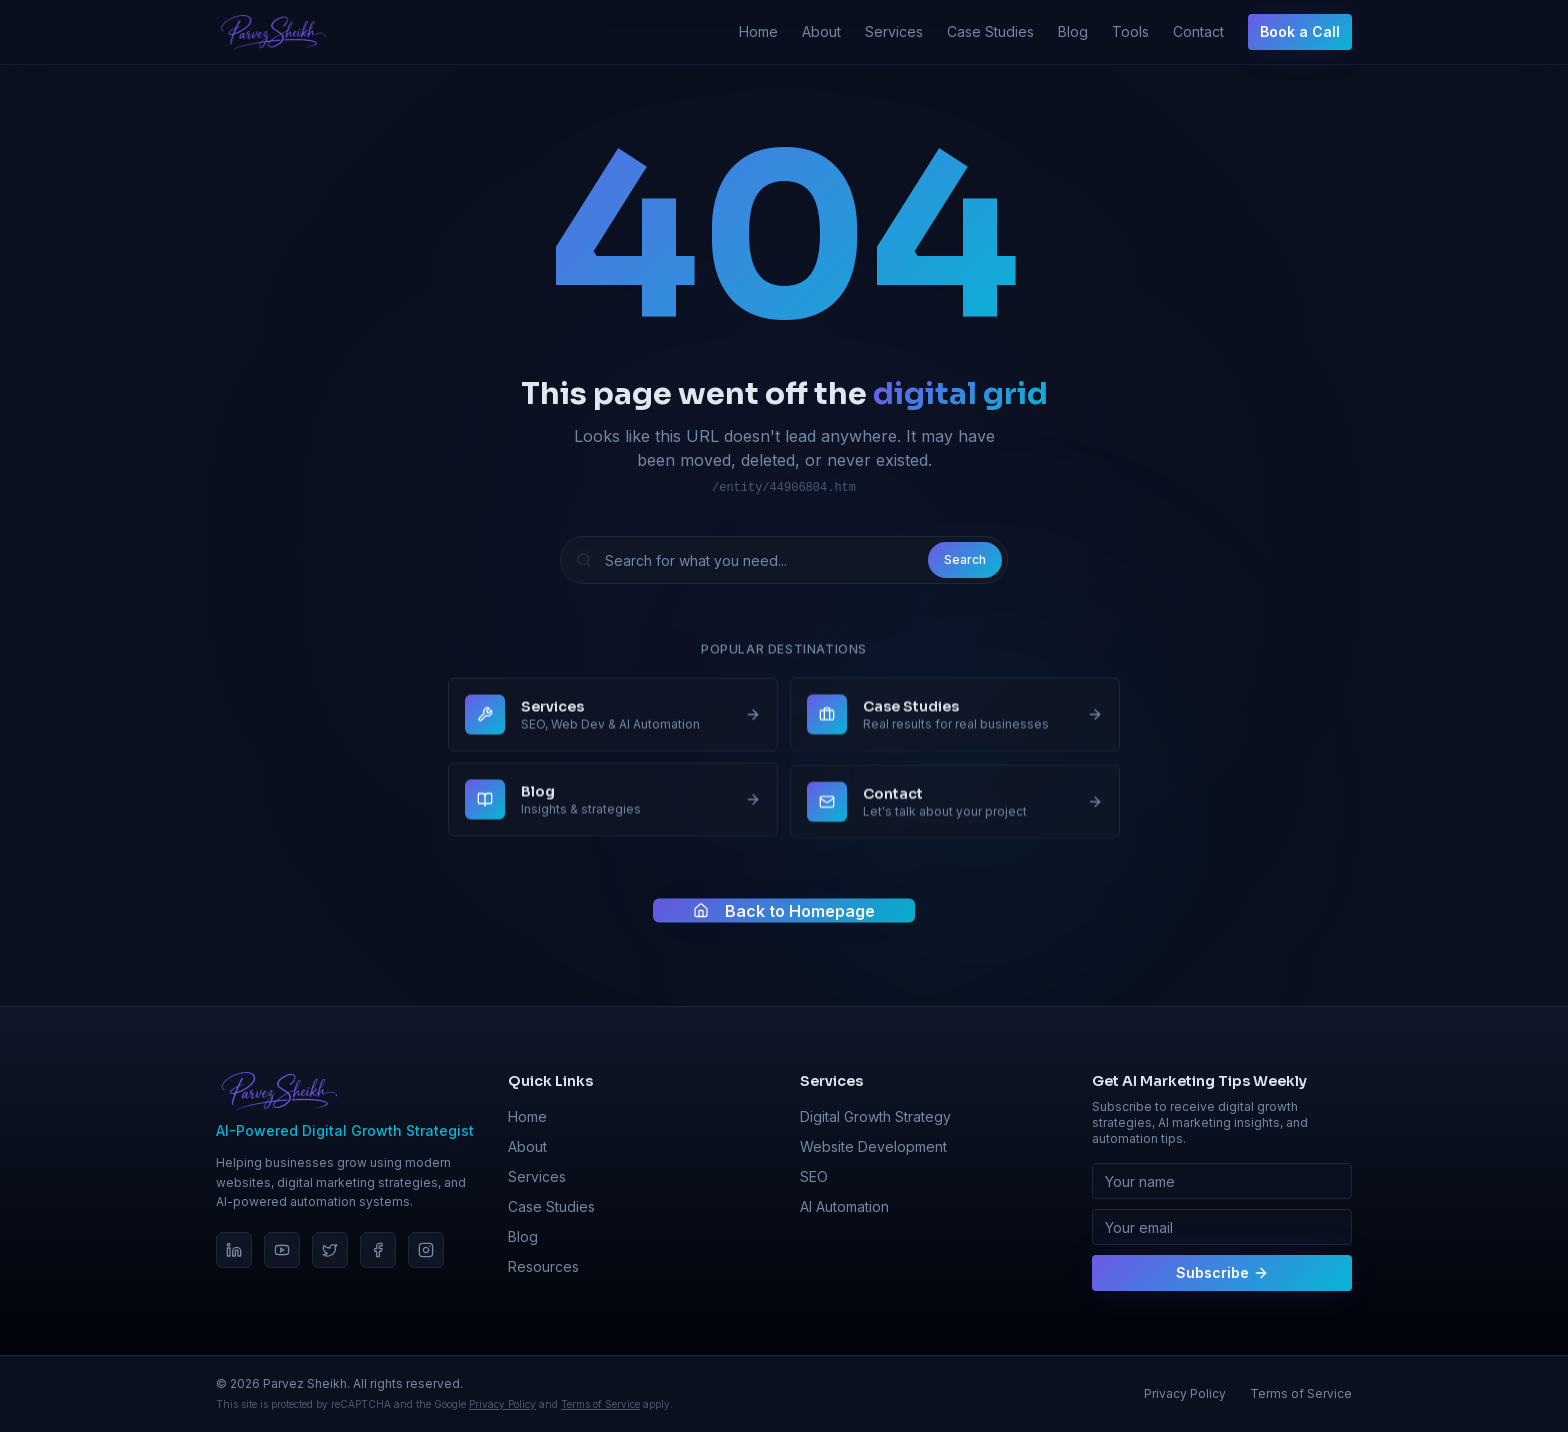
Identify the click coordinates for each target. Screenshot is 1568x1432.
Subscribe (1222, 1272)
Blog (1073, 31)
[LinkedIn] (234, 1250)
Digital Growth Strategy (875, 1116)
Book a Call (1300, 31)
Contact (1198, 31)
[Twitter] (330, 1250)
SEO (814, 1176)
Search (965, 560)
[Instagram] (426, 1250)
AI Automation (844, 1206)
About (821, 31)
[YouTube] (282, 1250)
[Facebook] (378, 1250)
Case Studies (990, 31)
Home (758, 31)
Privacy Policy (502, 1404)
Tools (1130, 31)
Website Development (873, 1146)
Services (894, 31)
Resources (543, 1266)
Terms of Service (600, 1404)
